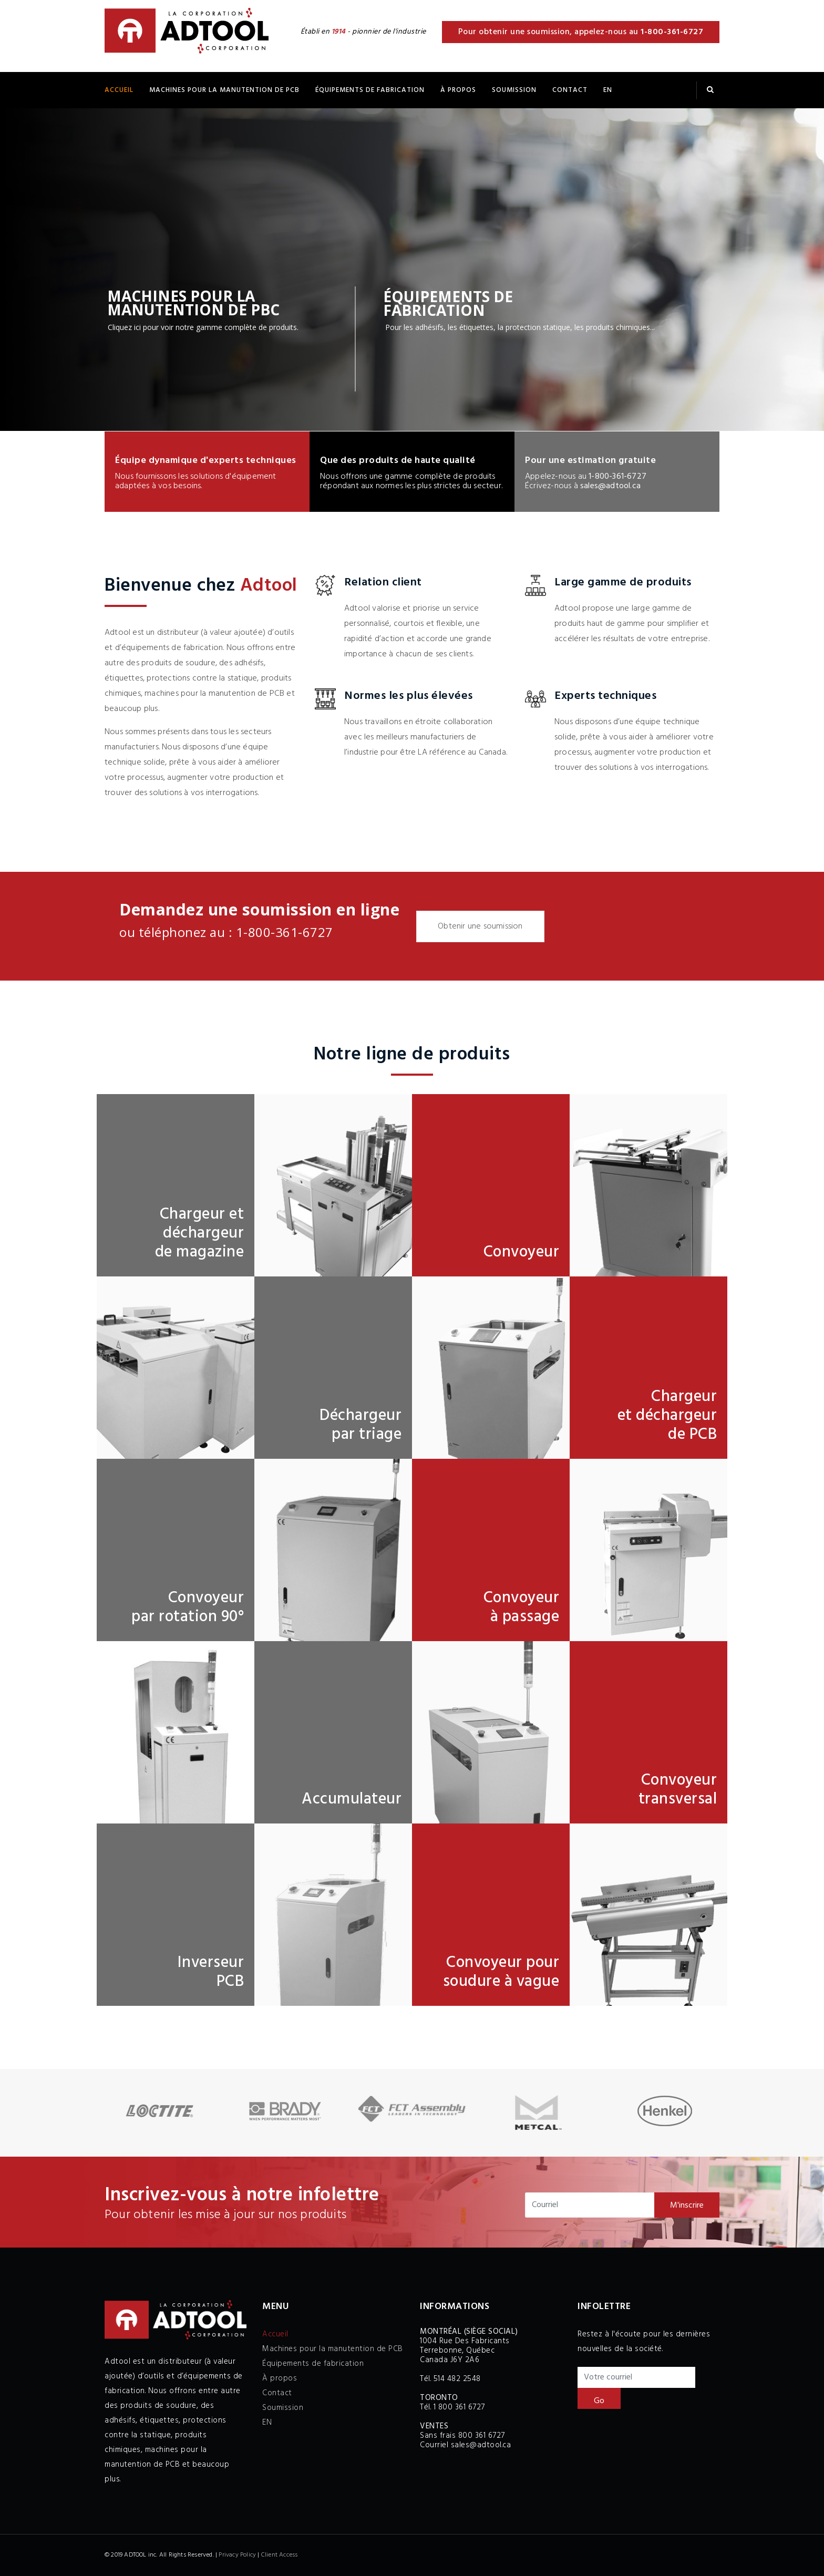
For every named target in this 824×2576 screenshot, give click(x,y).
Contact (570, 90)
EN (607, 90)
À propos (458, 90)
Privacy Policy (237, 2555)
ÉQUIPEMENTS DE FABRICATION (370, 90)
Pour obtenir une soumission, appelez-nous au (581, 32)
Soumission (514, 90)
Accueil (119, 90)
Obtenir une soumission (480, 926)
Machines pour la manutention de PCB (224, 90)
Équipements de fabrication (313, 2363)
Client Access (279, 2555)
